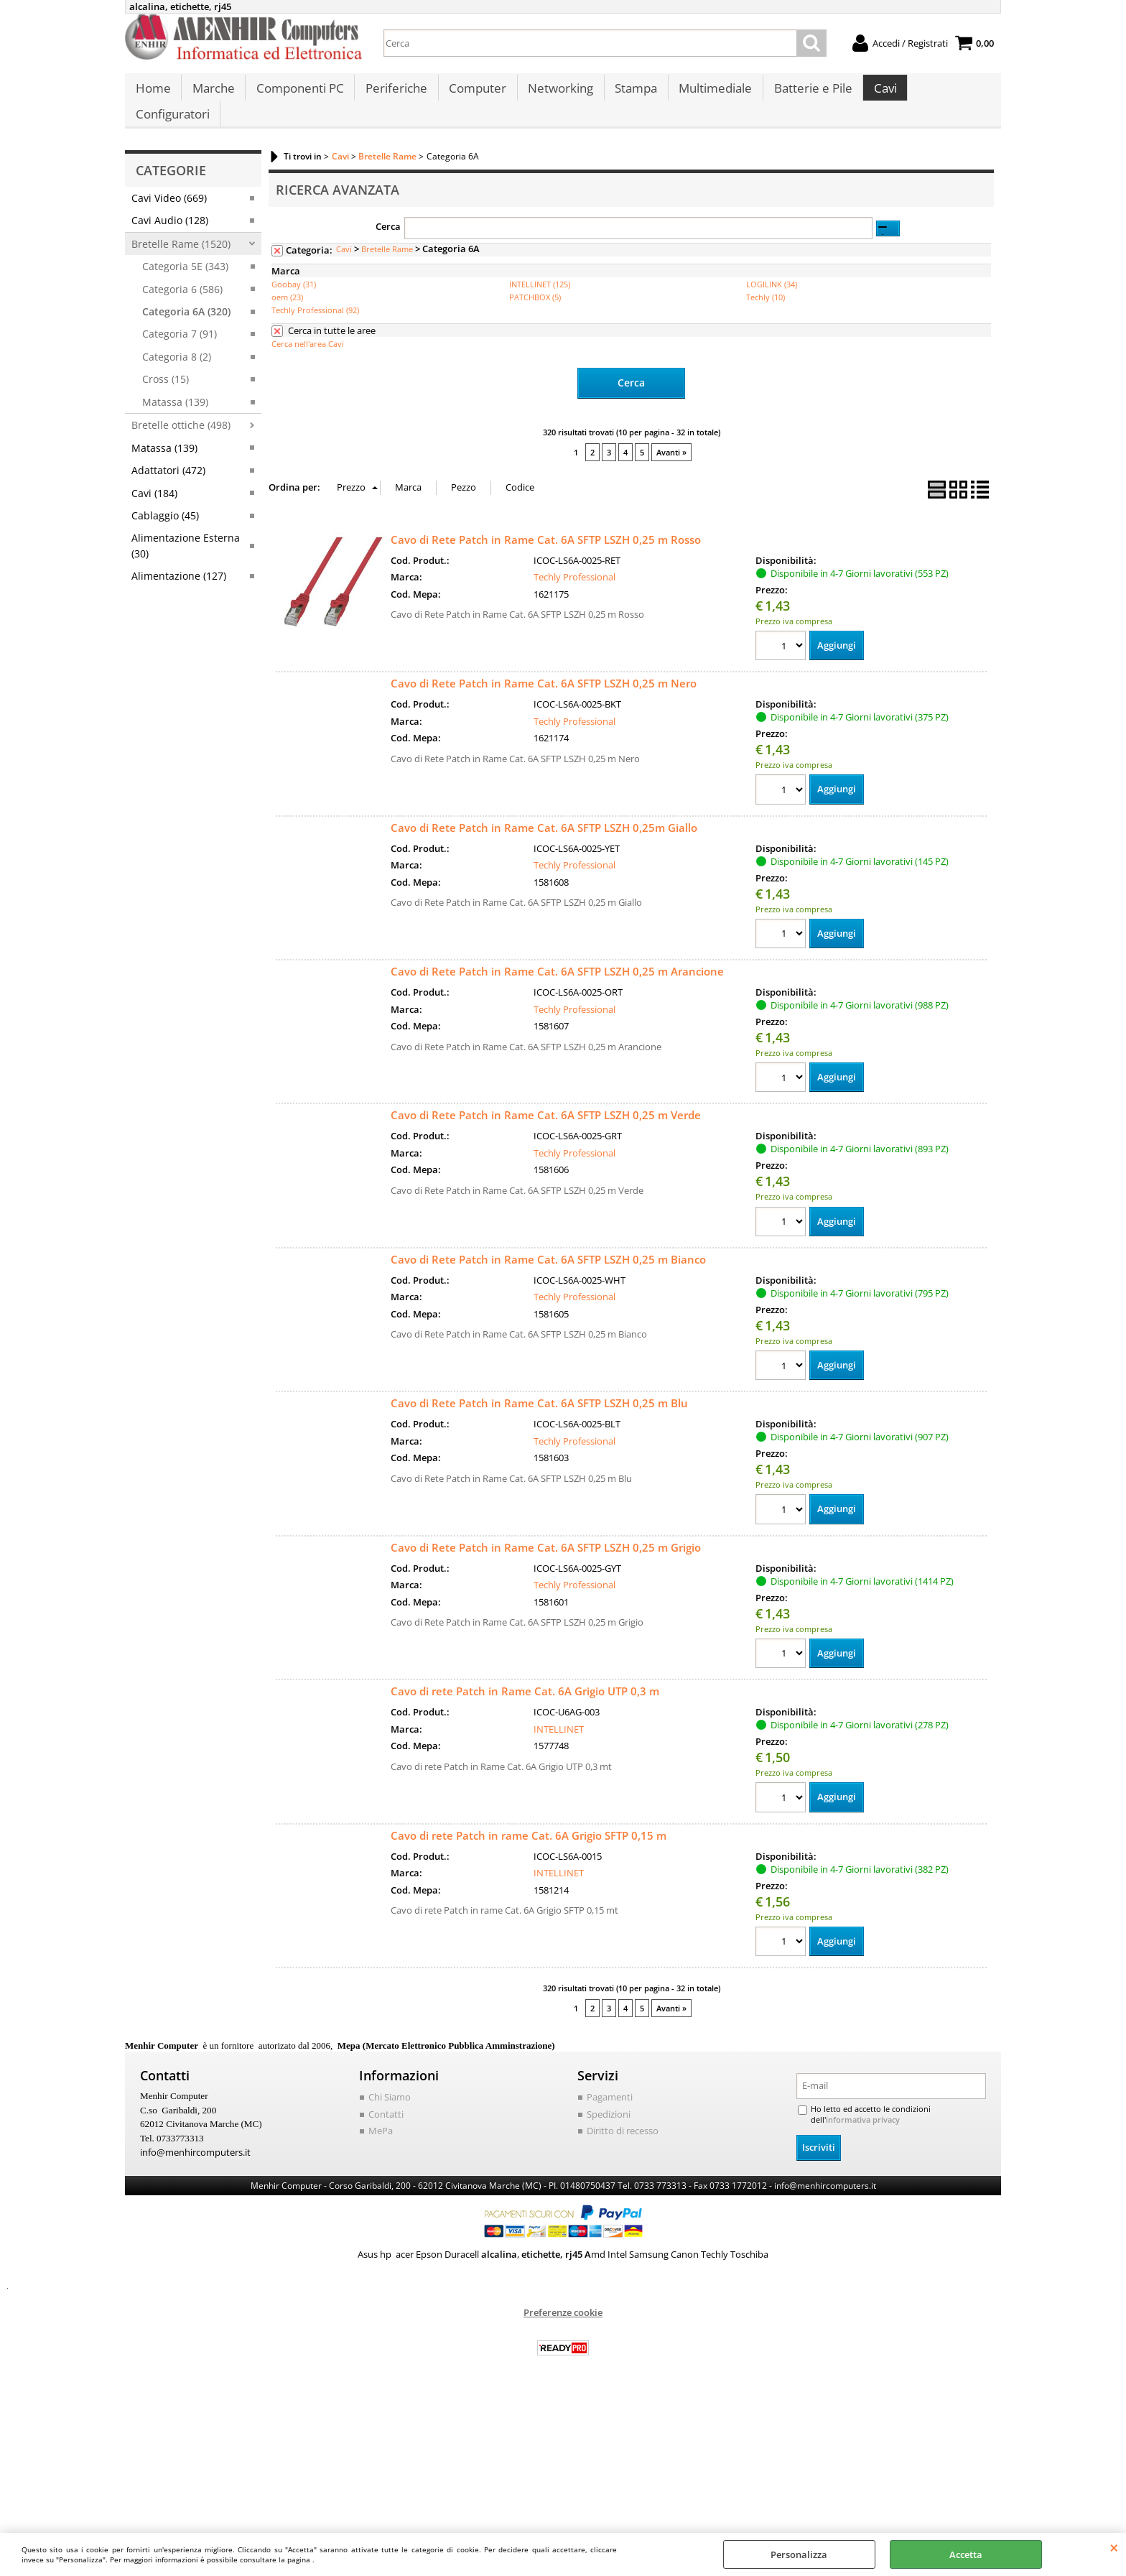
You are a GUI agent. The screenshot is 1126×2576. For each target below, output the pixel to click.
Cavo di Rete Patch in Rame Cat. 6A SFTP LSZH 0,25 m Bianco (548, 1243)
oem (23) (287, 282)
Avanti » (671, 435)
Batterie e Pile (806, 93)
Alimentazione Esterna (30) (185, 530)
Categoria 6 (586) (182, 273)
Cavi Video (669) (169, 182)
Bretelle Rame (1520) (181, 228)
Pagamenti (610, 2082)
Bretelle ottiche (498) (181, 410)
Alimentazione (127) (178, 560)
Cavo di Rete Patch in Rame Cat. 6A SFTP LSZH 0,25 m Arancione (557, 955)
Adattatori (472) (168, 455)
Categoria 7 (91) (179, 318)
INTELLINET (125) (539, 269)
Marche (212, 93)
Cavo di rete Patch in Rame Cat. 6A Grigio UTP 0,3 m (525, 1676)
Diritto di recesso (623, 2116)
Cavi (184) (154, 477)
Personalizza (799, 2554)
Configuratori (947, 93)
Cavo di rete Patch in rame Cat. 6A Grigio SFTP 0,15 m (528, 1820)
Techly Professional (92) (315, 294)
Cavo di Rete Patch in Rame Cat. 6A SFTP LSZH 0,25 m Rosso (546, 523)
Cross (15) (165, 364)
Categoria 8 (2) (176, 341)
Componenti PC (298, 93)
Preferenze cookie (563, 2297)
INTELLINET (559, 1714)
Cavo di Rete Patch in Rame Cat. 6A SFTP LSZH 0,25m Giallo (544, 811)
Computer (474, 93)
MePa (380, 2116)
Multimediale (709, 93)
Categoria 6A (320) (186, 296)
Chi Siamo (389, 2082)
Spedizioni (609, 2099)
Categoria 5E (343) (185, 251)
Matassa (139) (175, 386)
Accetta (965, 2554)
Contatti (386, 2099)
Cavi (877, 93)
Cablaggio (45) (165, 499)
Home (152, 93)
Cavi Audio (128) (169, 205)
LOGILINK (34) (771, 269)
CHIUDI (1114, 2547)
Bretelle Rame (387, 233)
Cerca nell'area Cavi (307, 328)
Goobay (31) (293, 269)
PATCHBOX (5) (535, 282)
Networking (556, 93)
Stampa (631, 93)
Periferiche (393, 93)
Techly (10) (765, 282)
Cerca (388, 210)
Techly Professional (574, 560)
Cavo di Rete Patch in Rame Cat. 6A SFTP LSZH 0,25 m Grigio (546, 1532)
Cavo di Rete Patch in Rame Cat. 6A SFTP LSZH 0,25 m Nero (544, 666)
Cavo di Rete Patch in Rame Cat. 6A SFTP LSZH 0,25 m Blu (539, 1388)
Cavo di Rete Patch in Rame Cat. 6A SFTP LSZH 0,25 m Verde (546, 1099)
